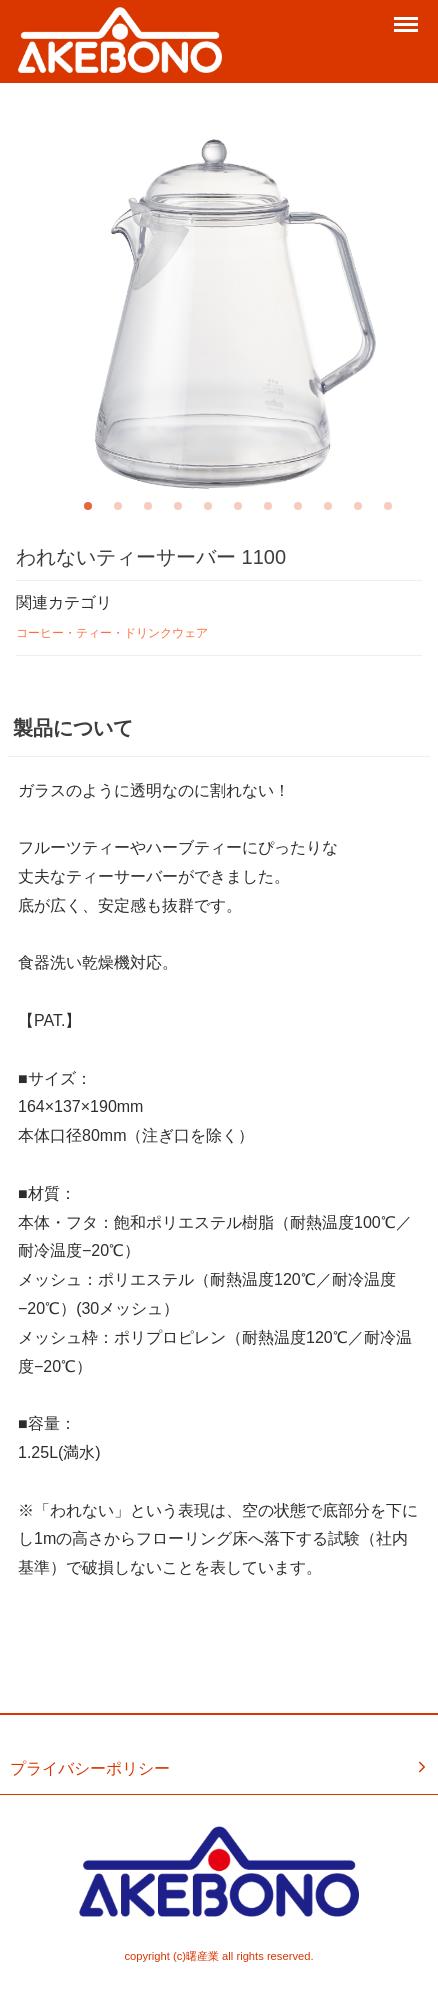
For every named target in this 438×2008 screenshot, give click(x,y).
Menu (408, 17)
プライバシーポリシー (220, 1768)
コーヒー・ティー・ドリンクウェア (112, 633)
